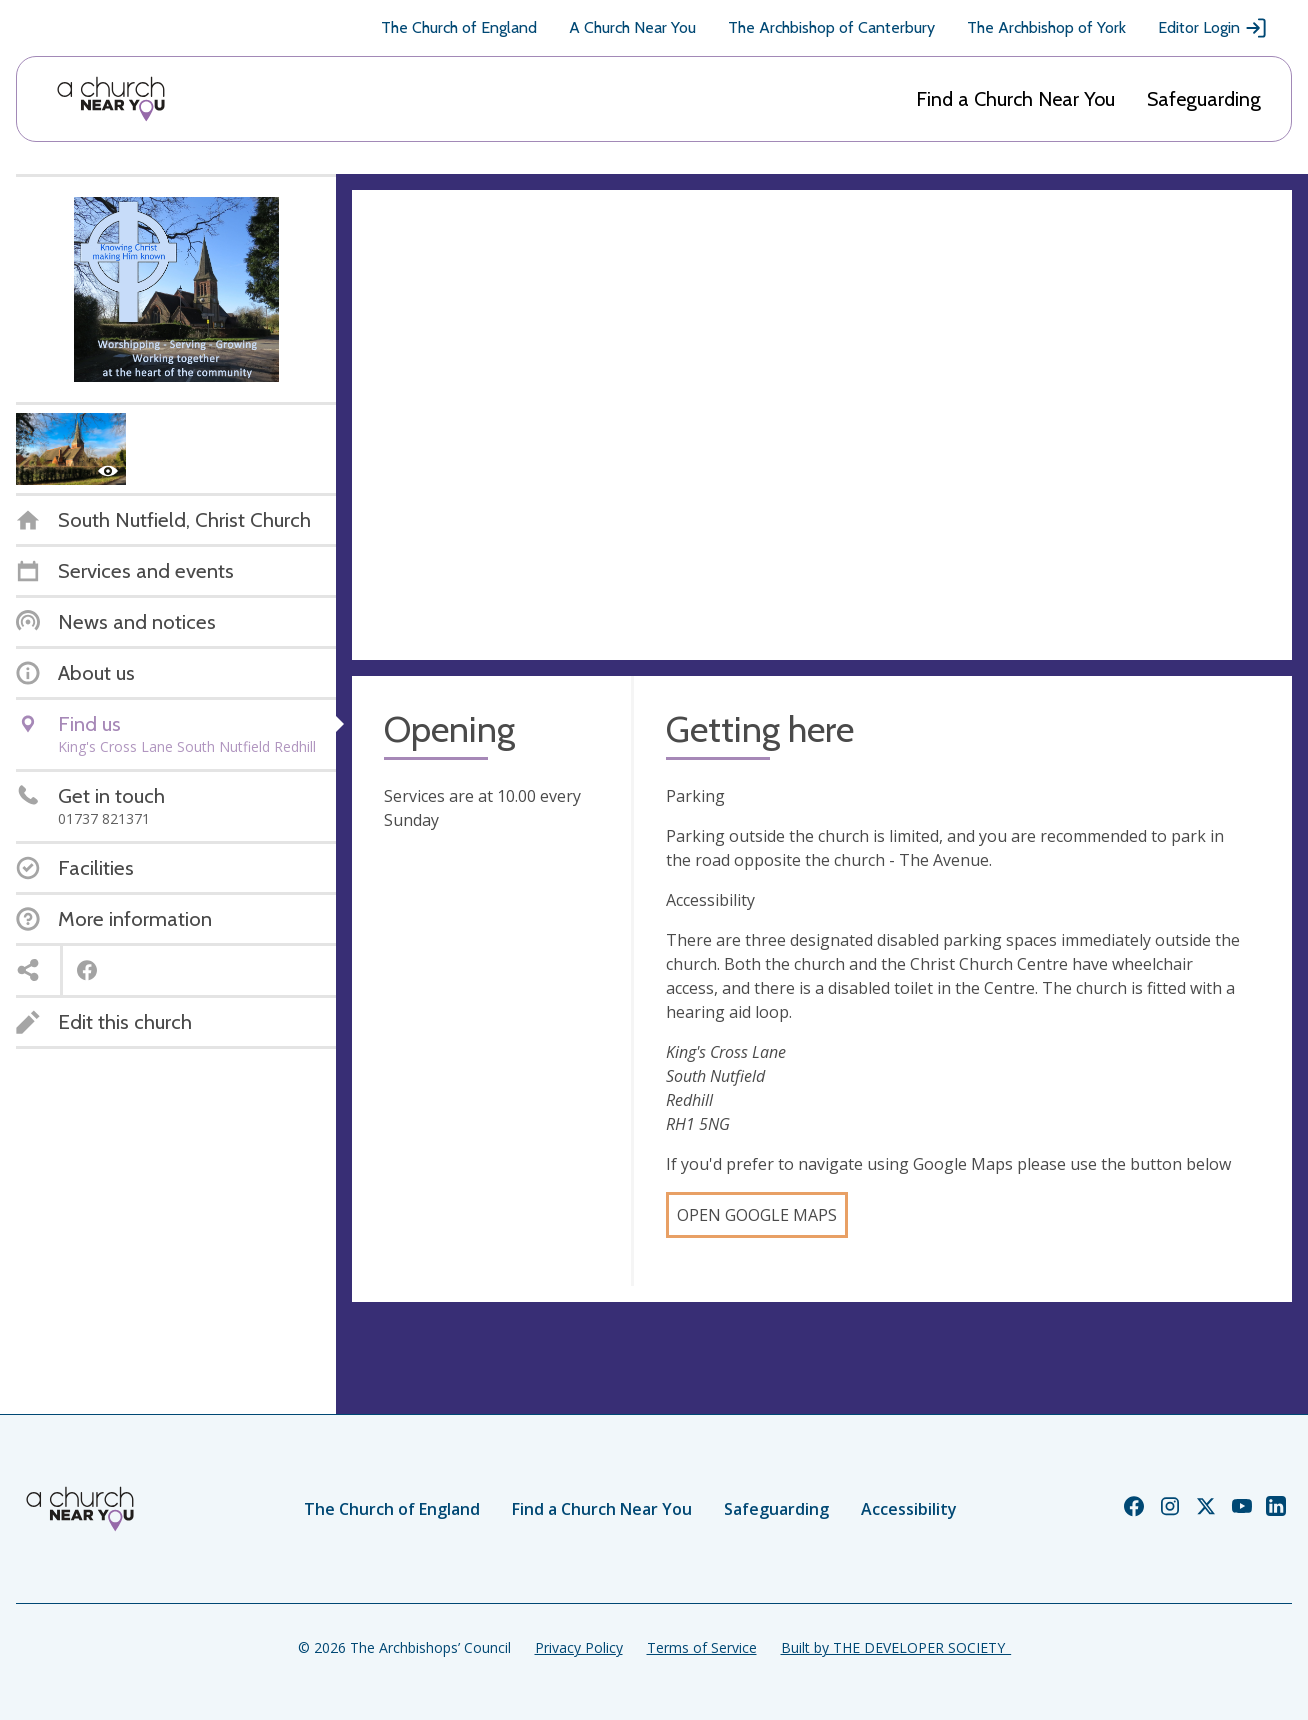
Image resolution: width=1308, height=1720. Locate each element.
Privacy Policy (579, 1647)
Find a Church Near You (1015, 99)
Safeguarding (1204, 99)
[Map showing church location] (822, 425)
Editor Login (1213, 28)
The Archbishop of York (1046, 27)
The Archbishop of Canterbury (831, 27)
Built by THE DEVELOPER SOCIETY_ (896, 1647)
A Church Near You (632, 27)
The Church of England (459, 27)
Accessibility (909, 1509)
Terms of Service (702, 1647)
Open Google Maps (757, 1215)
